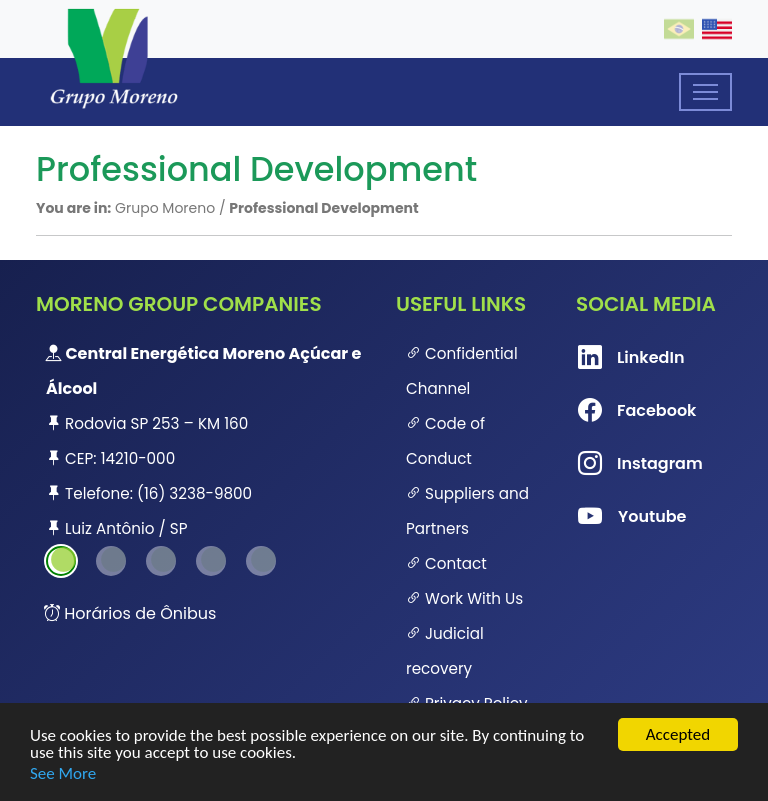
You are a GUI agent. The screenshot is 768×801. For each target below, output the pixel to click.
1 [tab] (61, 561)
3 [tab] (161, 561)
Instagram (610, 464)
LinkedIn (610, 358)
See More (63, 773)
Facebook (610, 411)
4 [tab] (211, 561)
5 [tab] (261, 561)
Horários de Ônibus (130, 613)
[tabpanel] (204, 441)
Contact (446, 563)
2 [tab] (111, 561)
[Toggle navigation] (705, 92)
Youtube (610, 517)
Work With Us (464, 598)
